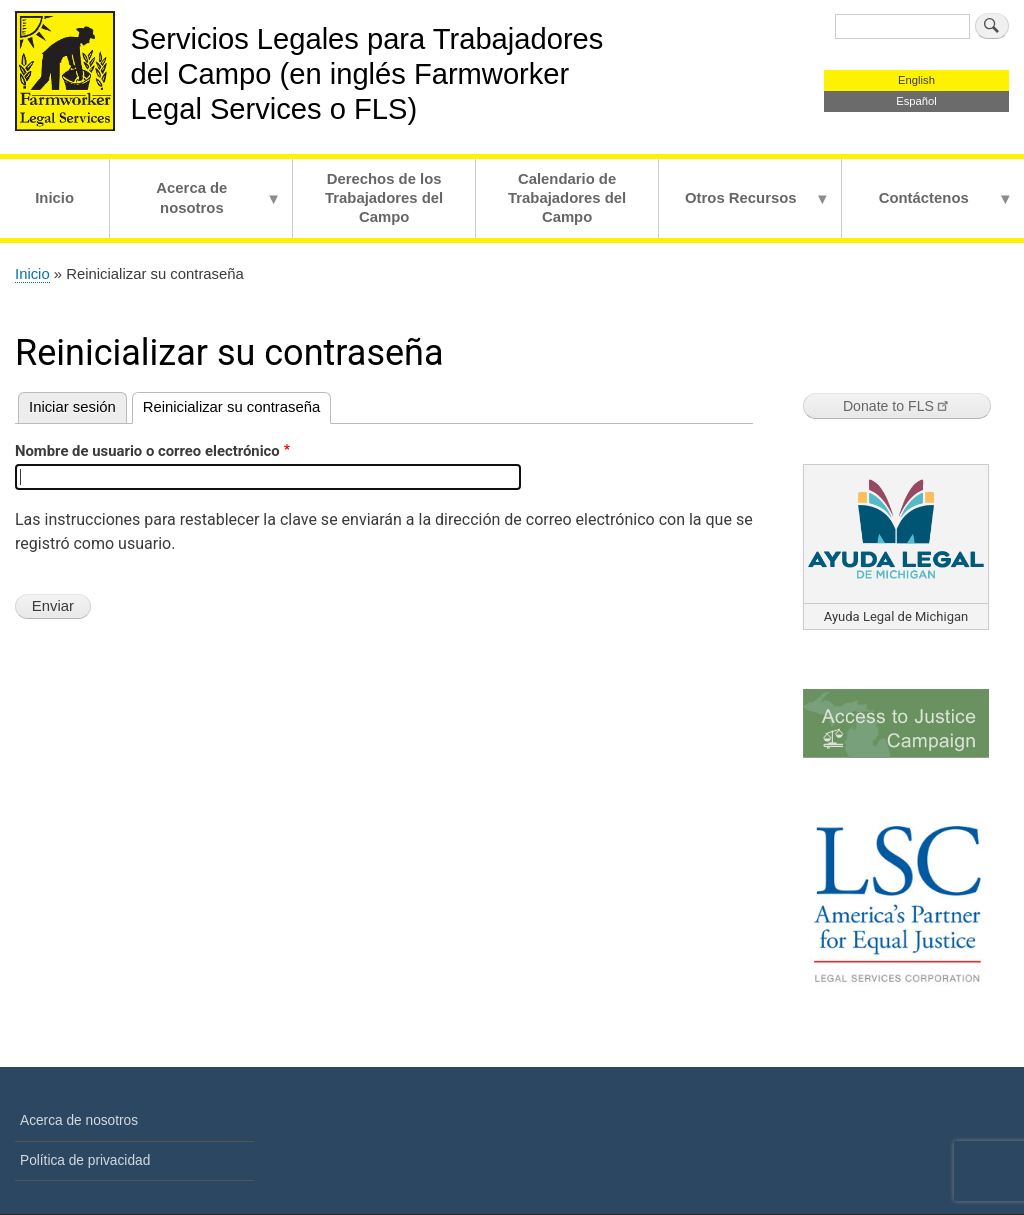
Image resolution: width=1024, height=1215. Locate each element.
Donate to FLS (897, 406)
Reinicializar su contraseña (232, 407)
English (916, 80)
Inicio (32, 274)
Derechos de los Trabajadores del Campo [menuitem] (384, 198)
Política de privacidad (85, 1160)
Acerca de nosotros (79, 1120)
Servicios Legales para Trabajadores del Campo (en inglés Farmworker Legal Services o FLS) (367, 74)
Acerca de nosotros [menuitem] (195, 208)
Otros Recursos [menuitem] (744, 214)
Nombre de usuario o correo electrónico (147, 451)
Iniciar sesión (72, 407)
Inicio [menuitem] (54, 198)
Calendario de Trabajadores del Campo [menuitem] (567, 198)
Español (916, 101)
